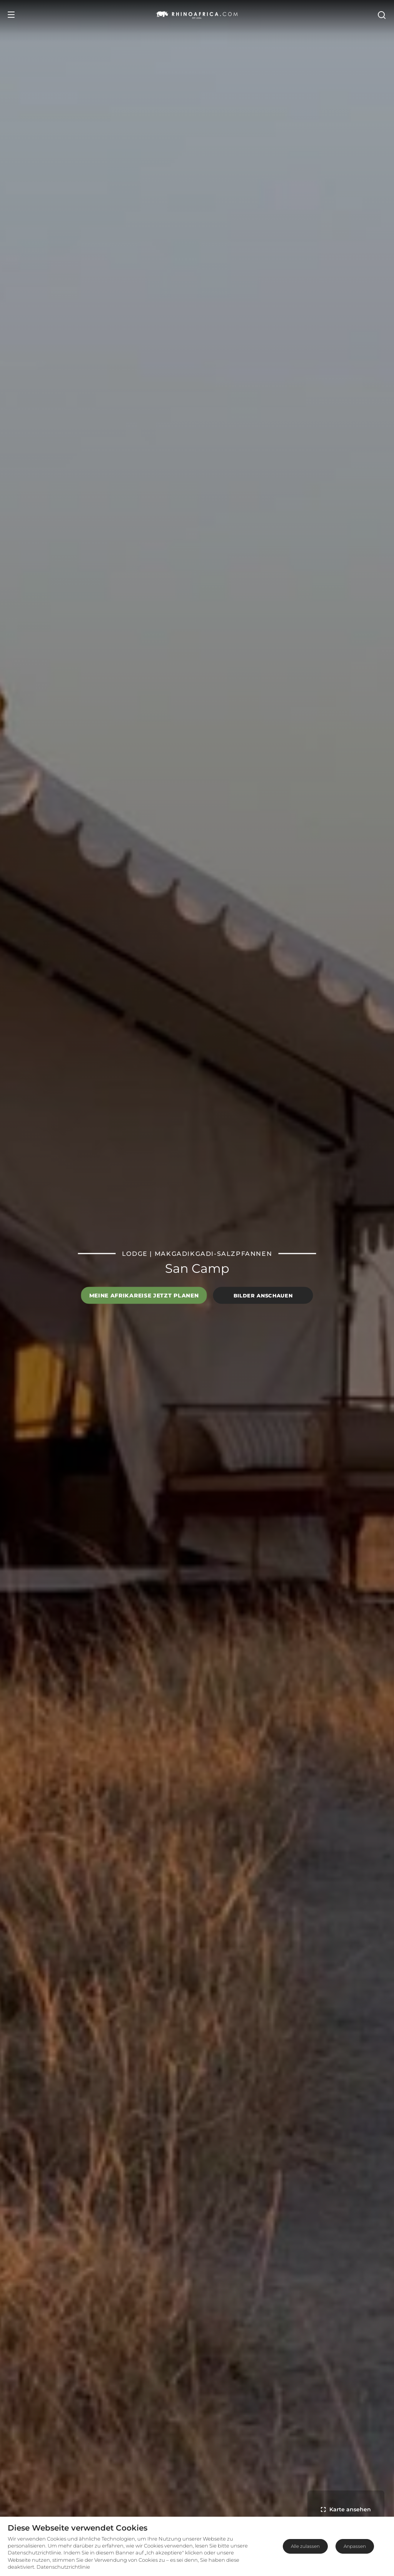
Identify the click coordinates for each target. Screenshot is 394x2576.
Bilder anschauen (263, 1295)
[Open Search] (381, 14)
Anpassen (355, 2546)
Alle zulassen (305, 2546)
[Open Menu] (11, 15)
